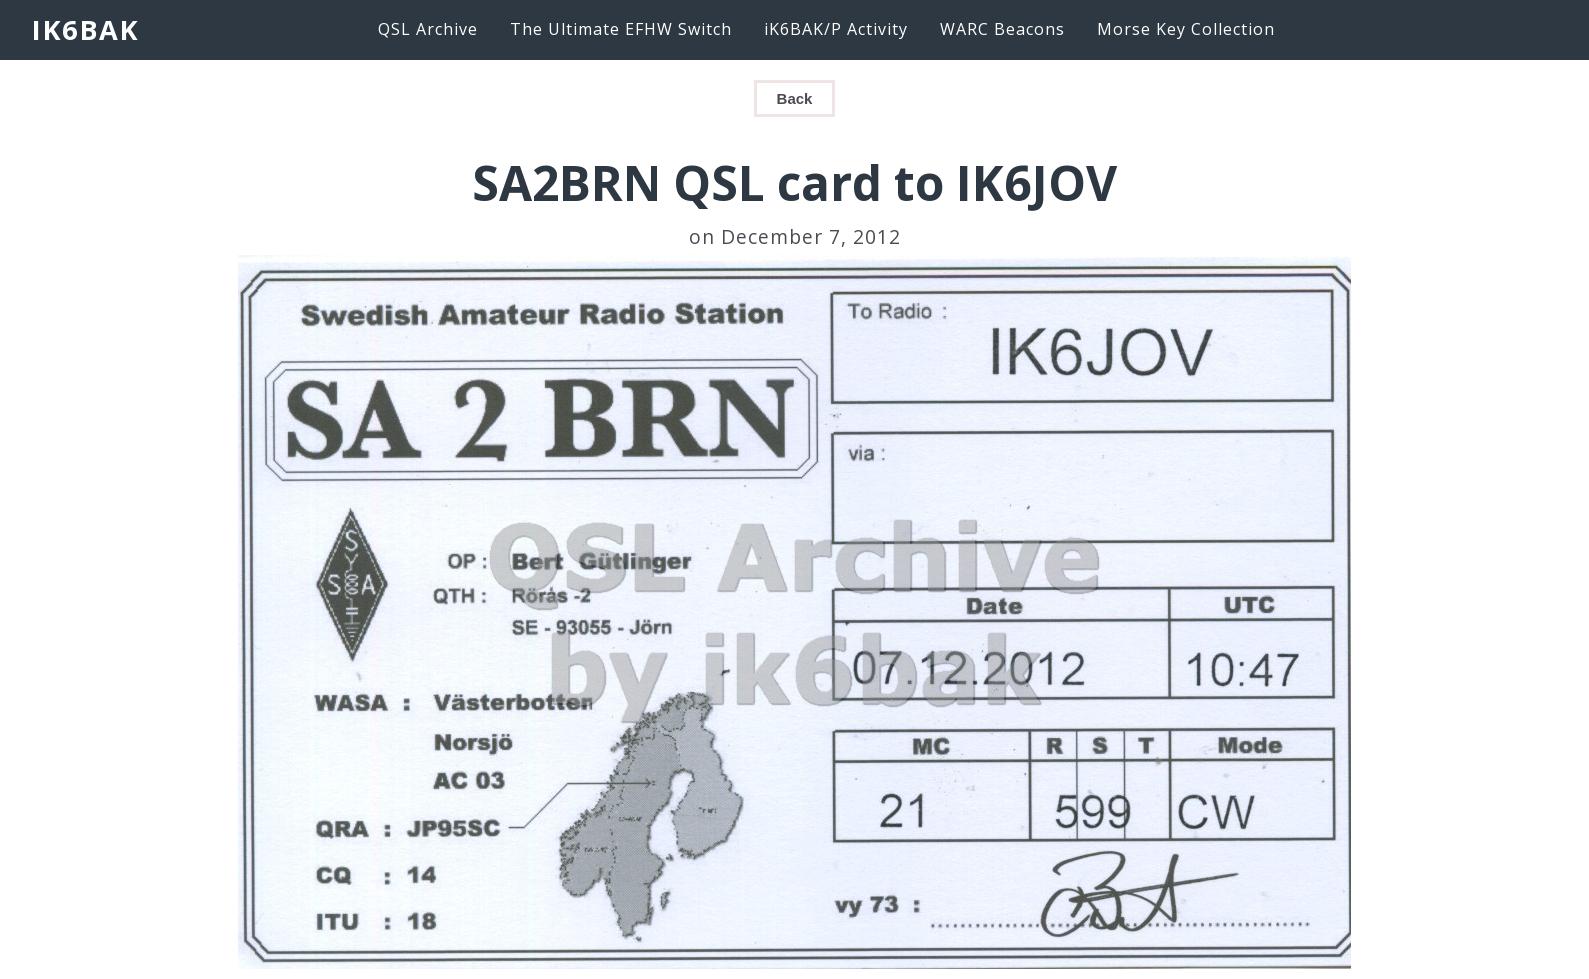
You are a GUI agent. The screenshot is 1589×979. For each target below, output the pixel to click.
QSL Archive (428, 29)
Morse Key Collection (1186, 29)
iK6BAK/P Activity (836, 29)
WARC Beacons (1002, 29)
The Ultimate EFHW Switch (621, 29)
